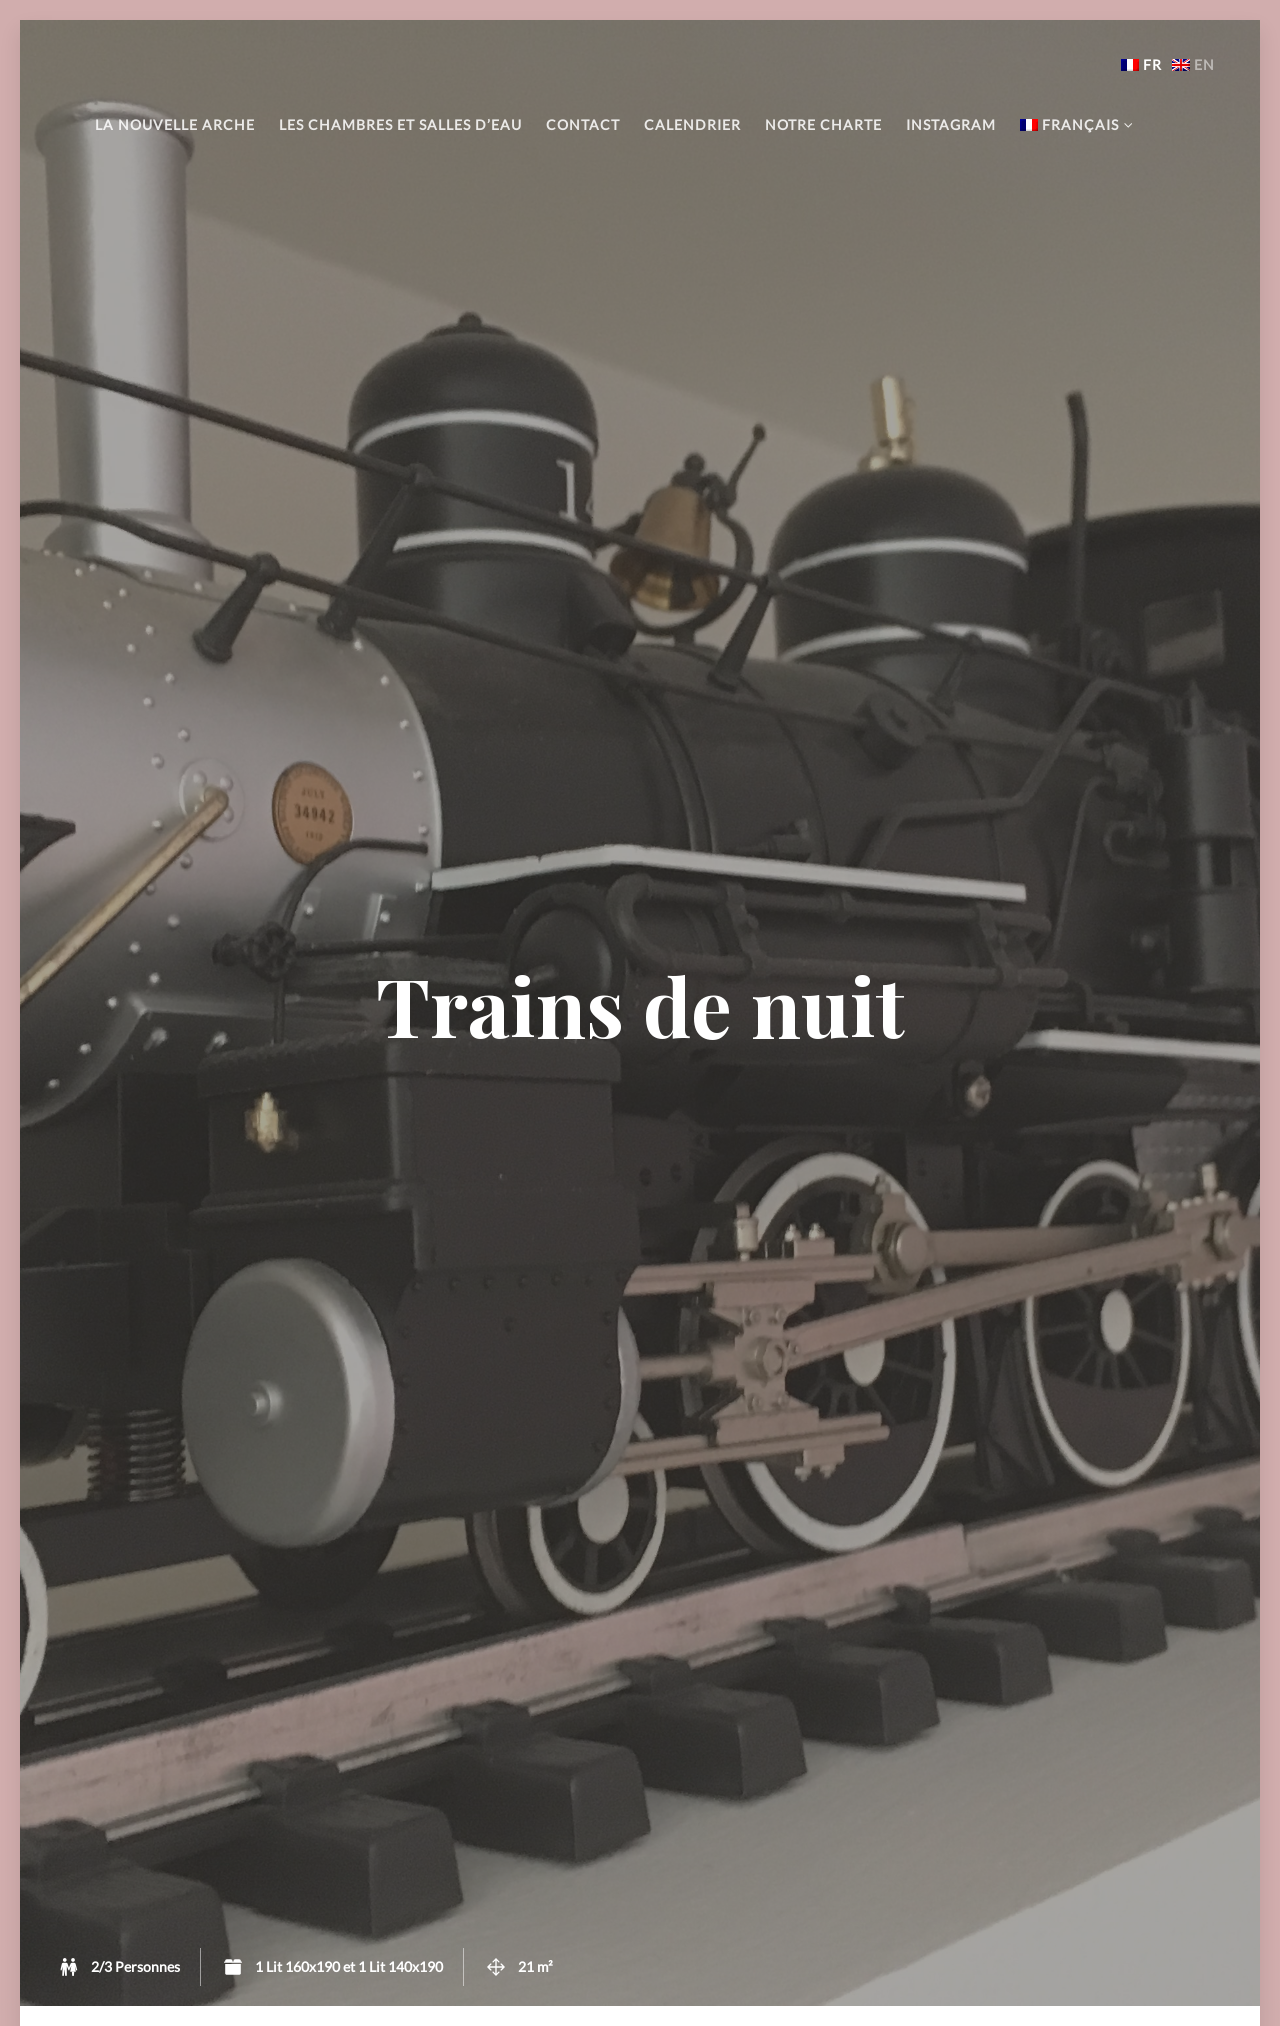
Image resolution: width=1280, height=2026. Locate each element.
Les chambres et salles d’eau (400, 124)
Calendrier (692, 124)
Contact (583, 124)
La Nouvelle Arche (175, 124)
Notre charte (823, 124)
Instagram (951, 124)
